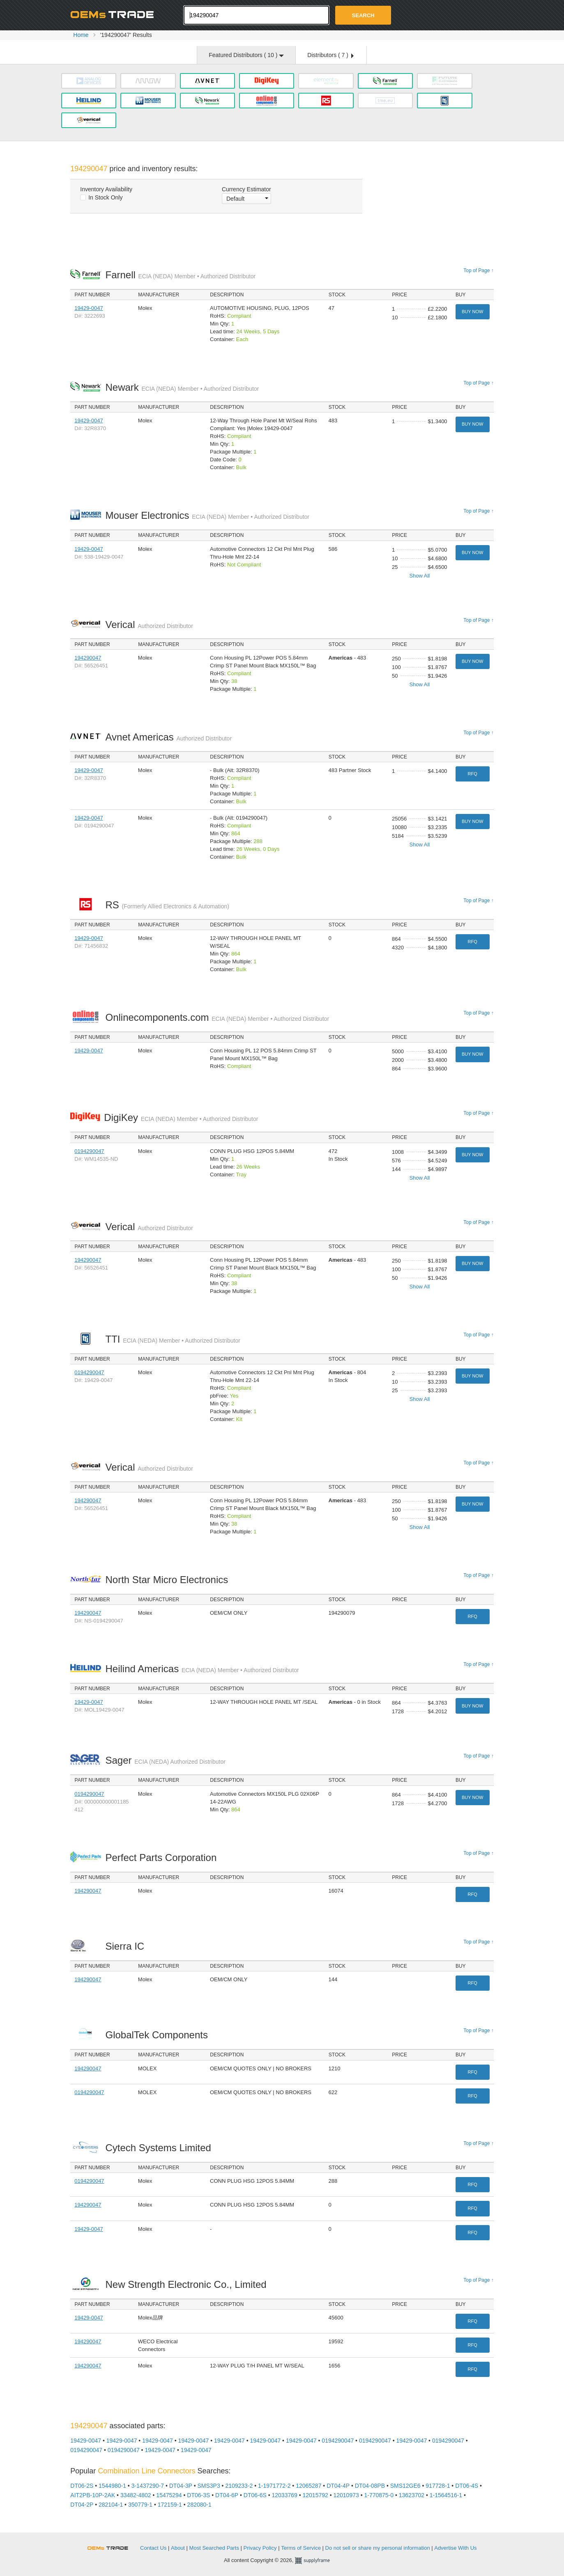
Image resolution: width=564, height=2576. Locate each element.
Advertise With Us (455, 2548)
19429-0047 (88, 308)
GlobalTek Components (158, 2034)
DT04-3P (180, 2485)
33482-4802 (135, 2495)
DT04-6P (226, 2495)
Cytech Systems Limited (160, 2147)
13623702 (411, 2495)
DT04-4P (338, 2485)
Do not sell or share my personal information (377, 2548)
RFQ (472, 773)
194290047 (87, 658)
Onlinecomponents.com (217, 1017)
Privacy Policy (260, 2548)
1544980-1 (112, 2485)
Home (80, 35)
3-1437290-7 (147, 2485)
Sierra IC (126, 1946)
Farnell (180, 274)
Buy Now (472, 311)
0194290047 (89, 1151)
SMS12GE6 (405, 2485)
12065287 (308, 2485)
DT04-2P (81, 2504)
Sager (165, 1760)
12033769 (284, 2495)
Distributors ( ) (330, 55)
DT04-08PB (370, 2485)
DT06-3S (198, 2495)
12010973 (346, 2495)
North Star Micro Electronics (168, 1579)
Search (363, 15)
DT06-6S (255, 2495)
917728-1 (438, 2485)
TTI (172, 1339)
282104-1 (111, 2504)
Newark (182, 387)
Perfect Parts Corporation (163, 1857)
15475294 (169, 2495)
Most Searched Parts (214, 2548)
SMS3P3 (208, 2485)
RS (167, 904)
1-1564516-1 (446, 2495)
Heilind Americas (202, 1668)
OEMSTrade (111, 2547)
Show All (419, 576)
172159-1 (170, 2504)
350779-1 (140, 2504)
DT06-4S (466, 2485)
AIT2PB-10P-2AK (92, 2495)
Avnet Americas (168, 737)
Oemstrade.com (115, 14)
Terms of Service (301, 2548)
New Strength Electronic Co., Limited (188, 2284)
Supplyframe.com (317, 2560)
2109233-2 (239, 2485)
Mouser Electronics (207, 515)
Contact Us (153, 2548)
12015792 (315, 2495)
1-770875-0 (379, 2495)
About (178, 2548)
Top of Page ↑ (478, 270)
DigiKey (181, 1117)
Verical (149, 624)
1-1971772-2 (274, 2485)
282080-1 (199, 2504)
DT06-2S (81, 2485)
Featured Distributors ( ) (246, 55)
